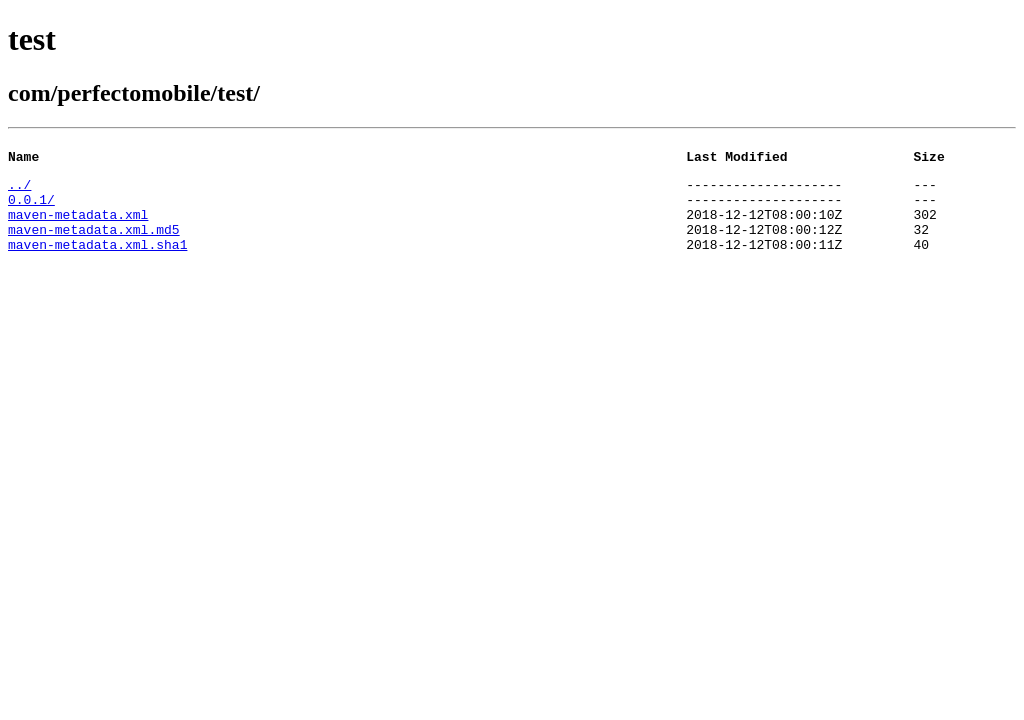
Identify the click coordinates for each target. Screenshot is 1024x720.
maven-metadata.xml (78, 226)
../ (19, 190)
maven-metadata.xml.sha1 (97, 262)
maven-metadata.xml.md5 (94, 244)
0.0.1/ (31, 208)
